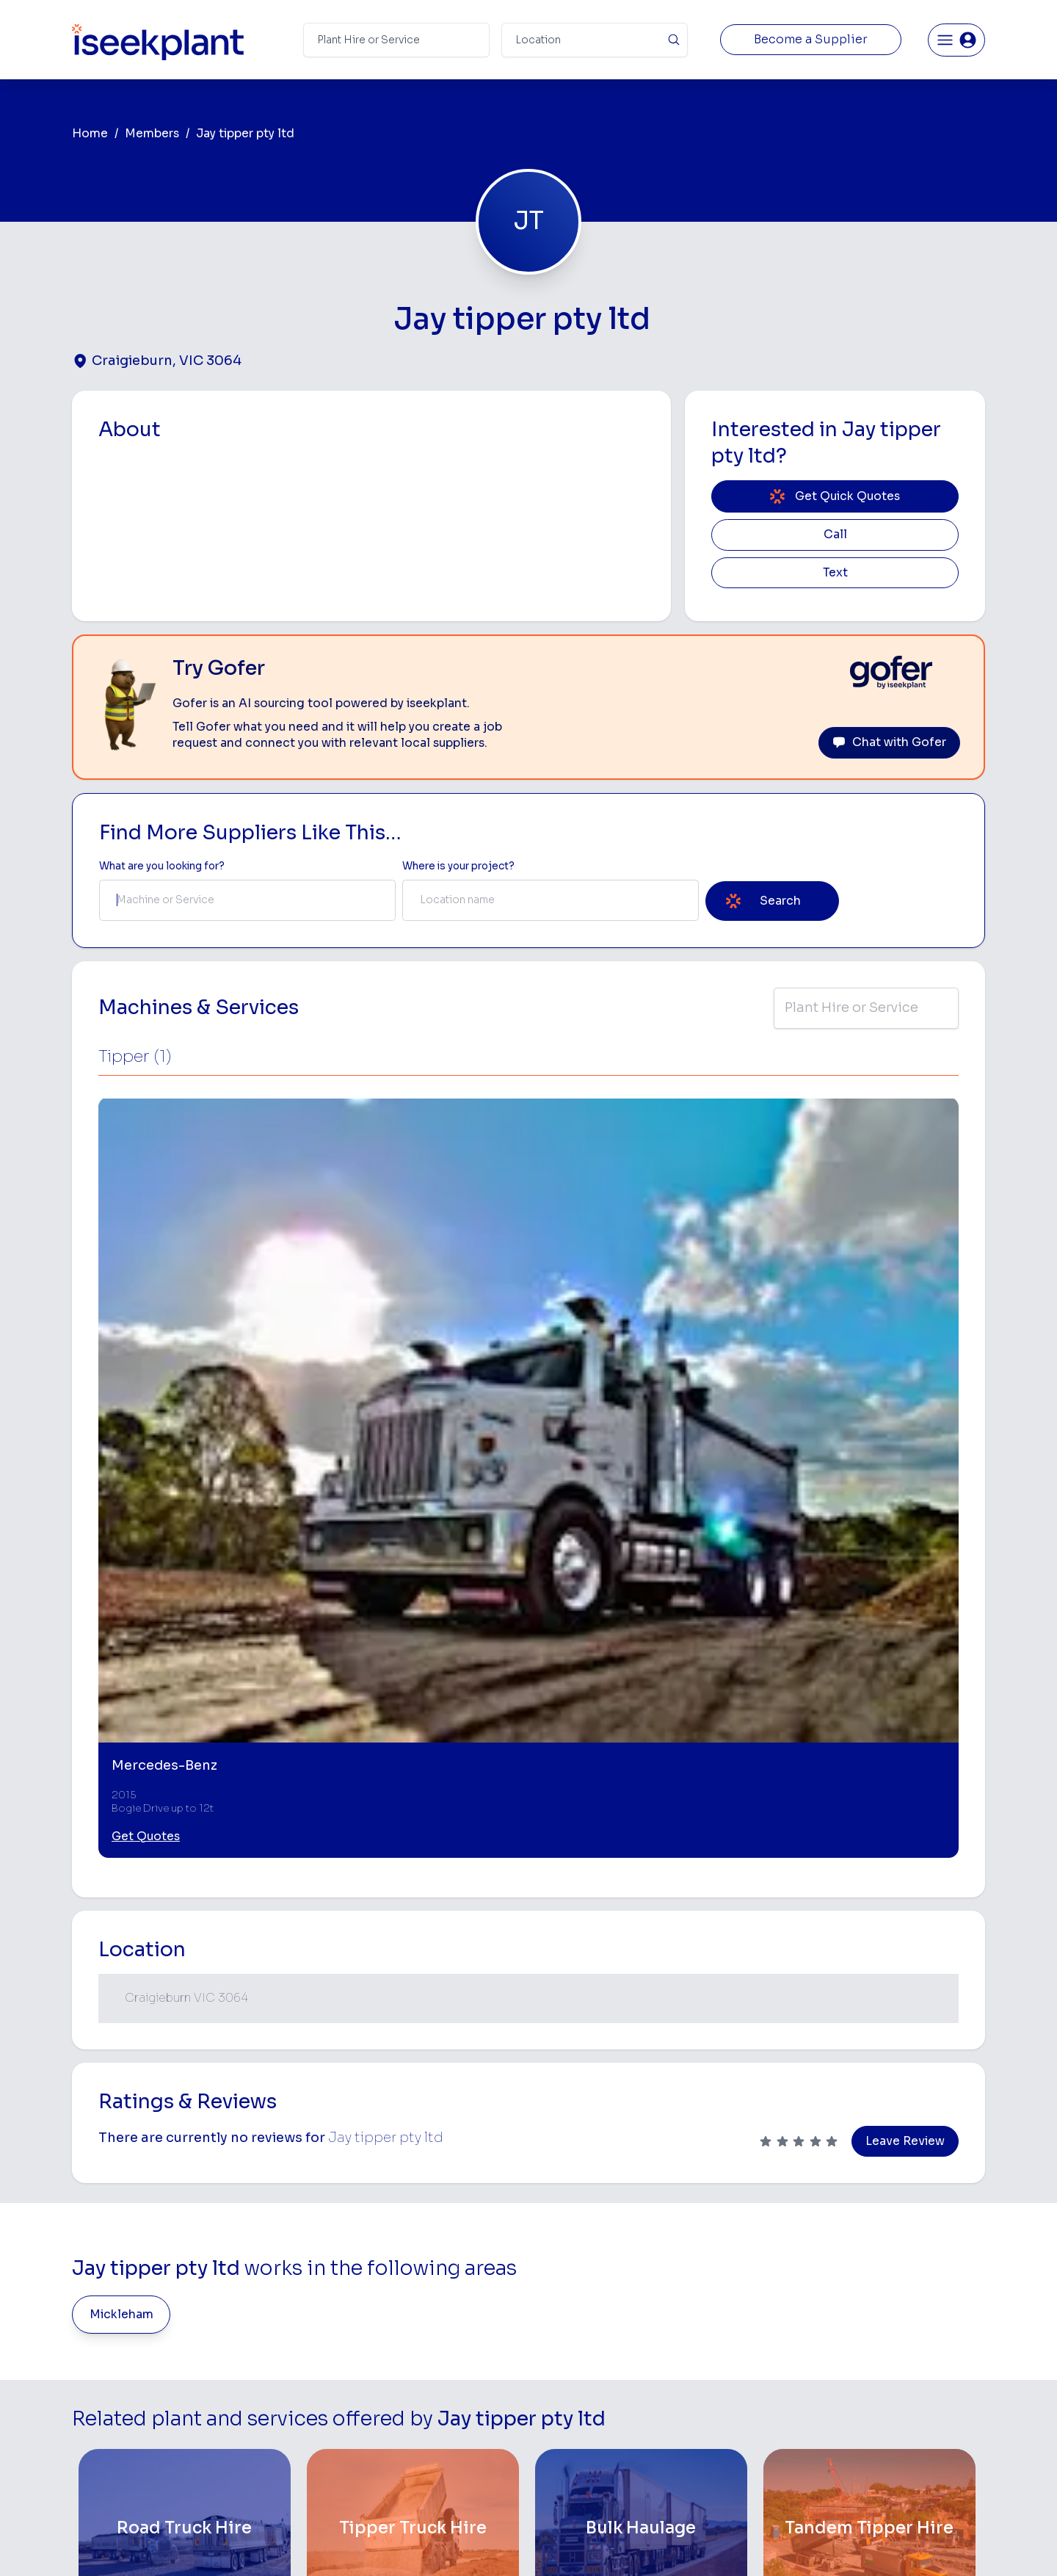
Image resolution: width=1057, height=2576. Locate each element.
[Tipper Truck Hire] (413, 2012)
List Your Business (160, 2373)
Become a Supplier (811, 39)
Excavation (558, 2459)
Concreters (715, 2367)
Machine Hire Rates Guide (911, 2274)
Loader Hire (716, 2252)
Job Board (873, 2252)
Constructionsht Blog (900, 2430)
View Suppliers (391, 2321)
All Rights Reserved (676, 2543)
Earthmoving (718, 2274)
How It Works (387, 2298)
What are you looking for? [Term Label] (162, 866)
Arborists (710, 2344)
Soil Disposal (719, 2459)
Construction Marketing (905, 2371)
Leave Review (905, 1624)
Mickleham (121, 1797)
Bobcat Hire (561, 2252)
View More (528, 2136)
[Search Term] (396, 40)
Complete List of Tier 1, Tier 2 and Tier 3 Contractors (914, 2341)
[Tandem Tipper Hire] (869, 2012)
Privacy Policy (380, 2543)
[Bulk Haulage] (641, 2012)
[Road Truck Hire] (185, 2012)
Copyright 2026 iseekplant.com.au (520, 2543)
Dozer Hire (557, 2344)
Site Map (768, 2543)
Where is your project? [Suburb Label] (458, 866)
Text (835, 572)
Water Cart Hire (570, 2390)
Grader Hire (560, 2413)
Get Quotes (146, 1319)
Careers (374, 2459)
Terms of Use (293, 2543)
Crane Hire (557, 2321)
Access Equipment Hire (589, 2274)
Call (835, 534)
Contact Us (382, 2483)
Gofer (368, 2437)
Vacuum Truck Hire (732, 2413)
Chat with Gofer (889, 742)
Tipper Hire (714, 2321)
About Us (377, 2274)
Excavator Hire (567, 2367)
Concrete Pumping (577, 2298)
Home (90, 133)
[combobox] (247, 900)
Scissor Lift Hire (726, 2437)
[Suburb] (594, 40)
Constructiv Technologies (417, 2413)
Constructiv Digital (400, 2390)
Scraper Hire (718, 2298)
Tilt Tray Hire (561, 2437)
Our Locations (389, 2344)
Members (152, 133)
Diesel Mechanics (730, 2390)
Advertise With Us (398, 2367)
